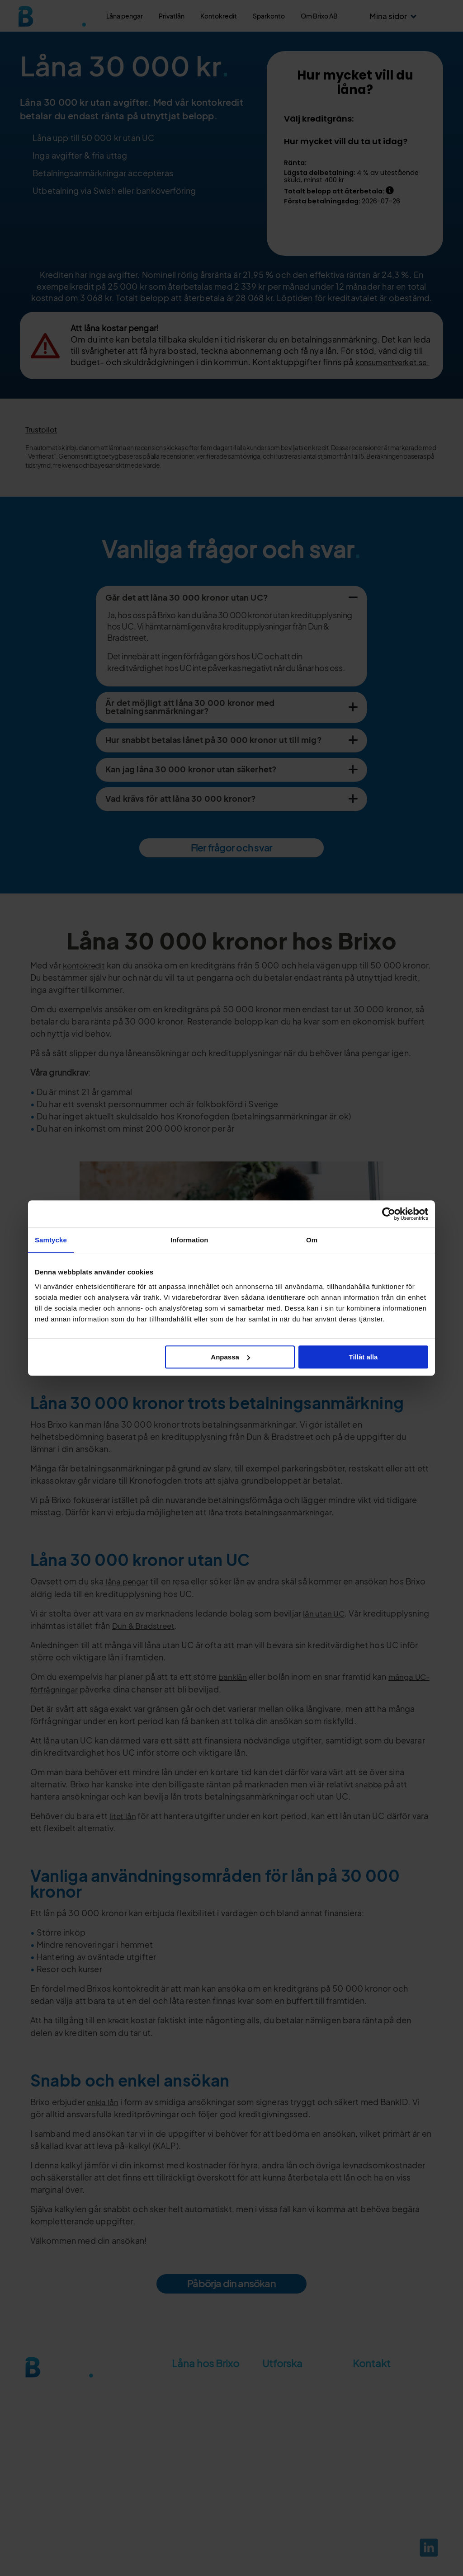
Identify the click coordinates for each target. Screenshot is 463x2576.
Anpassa (230, 1357)
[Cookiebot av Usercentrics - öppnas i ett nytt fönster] (388, 1214)
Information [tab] (189, 1240)
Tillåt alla (363, 1357)
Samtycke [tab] (51, 1240)
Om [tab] (311, 1240)
